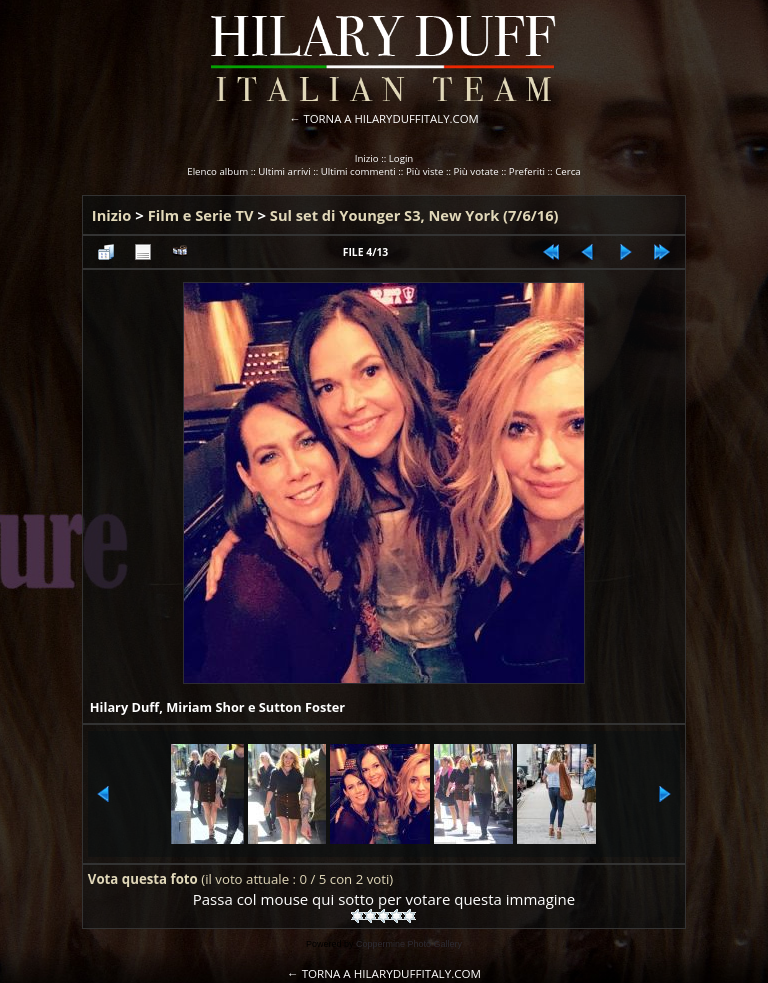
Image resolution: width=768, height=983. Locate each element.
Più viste (425, 171)
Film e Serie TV (201, 215)
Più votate (476, 171)
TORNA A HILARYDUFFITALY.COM (391, 118)
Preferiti (527, 171)
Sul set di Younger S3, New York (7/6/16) (414, 215)
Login (401, 158)
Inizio (367, 158)
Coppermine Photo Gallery (409, 944)
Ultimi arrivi (284, 171)
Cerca (568, 171)
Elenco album (217, 171)
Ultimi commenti (358, 171)
